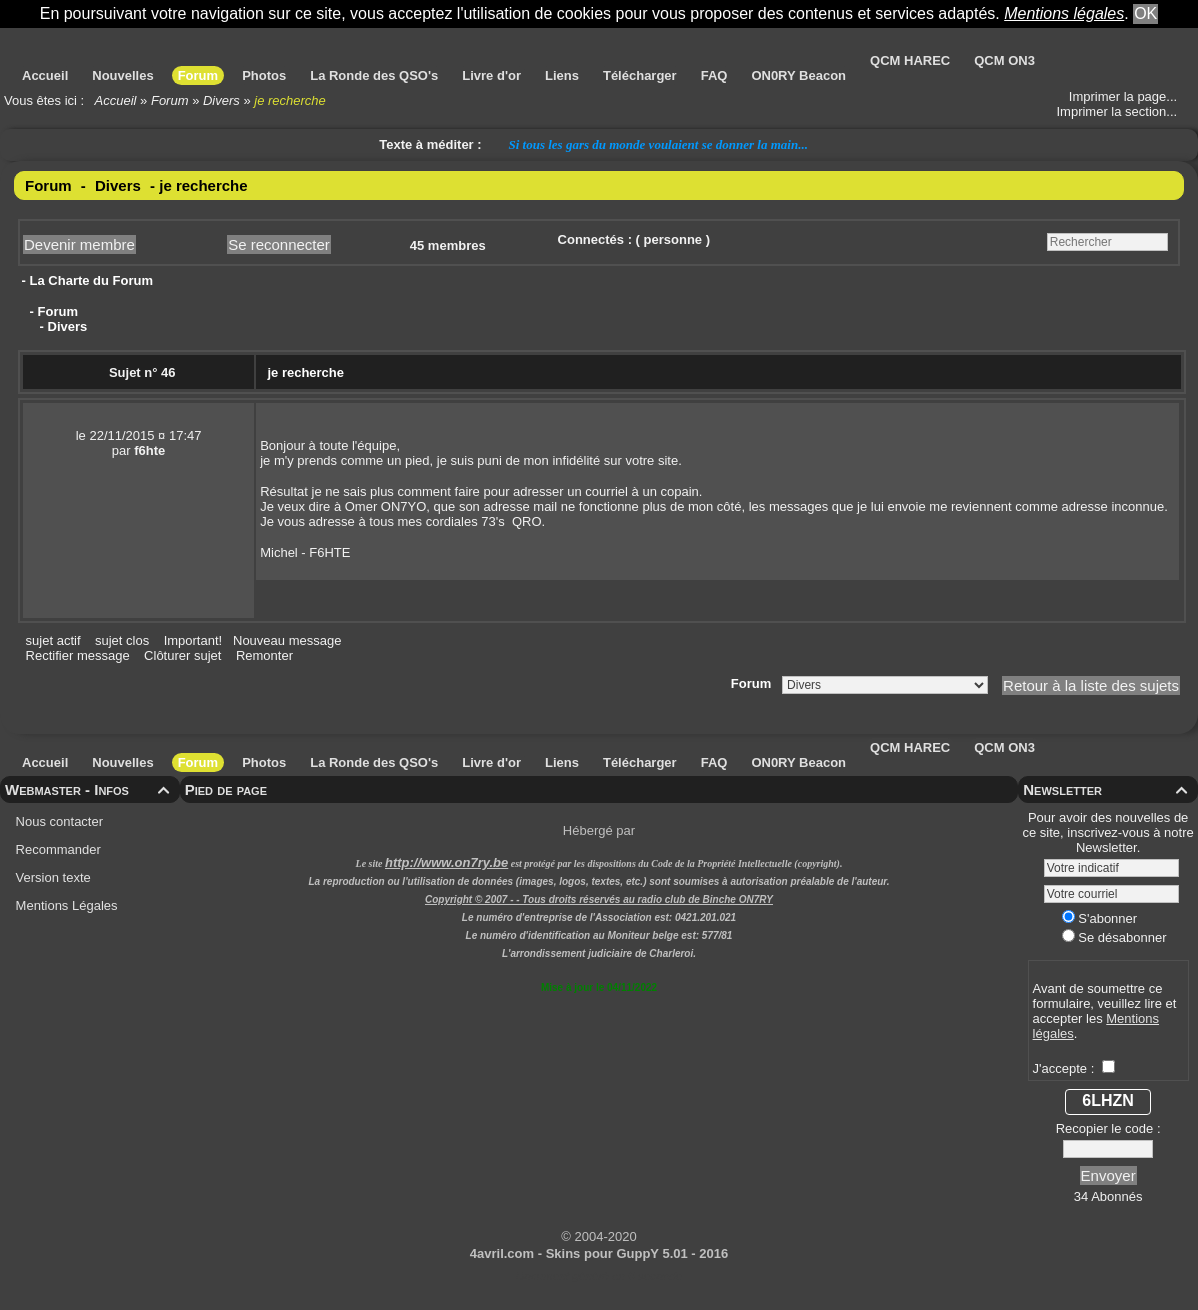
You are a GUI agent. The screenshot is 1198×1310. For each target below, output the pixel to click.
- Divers (61, 326)
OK (1145, 13)
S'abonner (1099, 918)
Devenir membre (79, 244)
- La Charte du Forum (85, 280)
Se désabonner (1114, 937)
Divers (221, 100)
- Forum (52, 311)
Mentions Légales (65, 905)
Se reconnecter (279, 244)
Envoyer (1108, 1175)
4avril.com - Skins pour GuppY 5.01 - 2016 (599, 1253)
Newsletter (1108, 789)
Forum (170, 100)
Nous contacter (57, 821)
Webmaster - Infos (90, 789)
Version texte (51, 877)
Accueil (115, 100)
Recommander (56, 849)
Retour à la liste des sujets (1091, 685)
